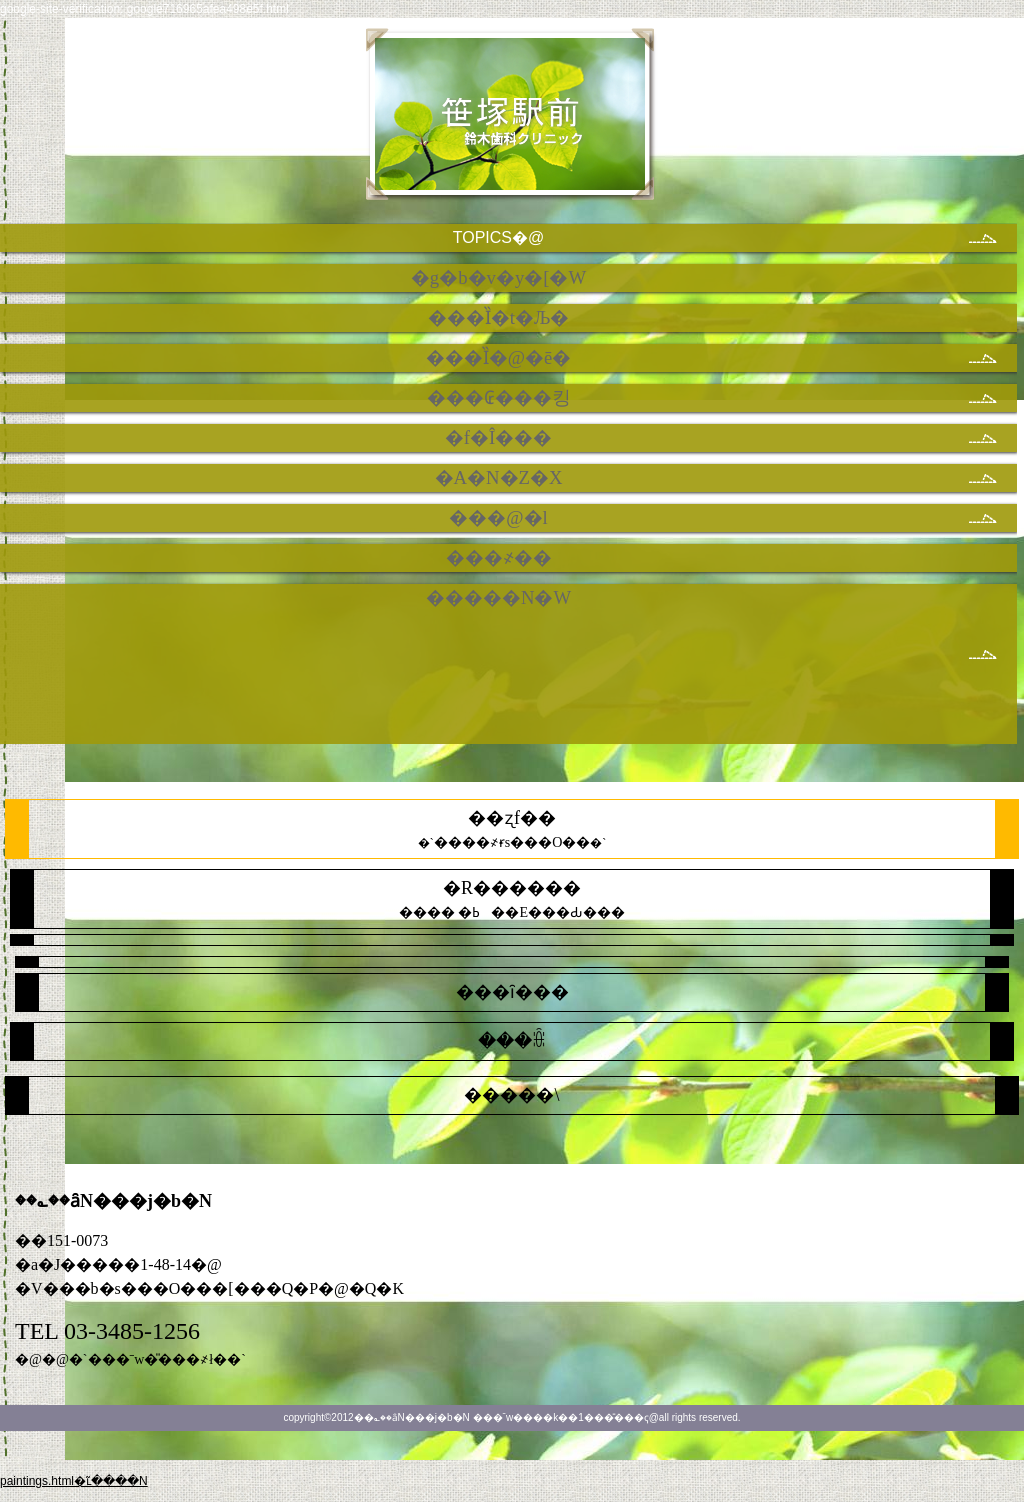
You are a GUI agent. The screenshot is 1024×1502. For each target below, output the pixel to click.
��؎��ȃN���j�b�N (512, 123)
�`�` (512, 829)
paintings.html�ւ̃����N (74, 1481)
